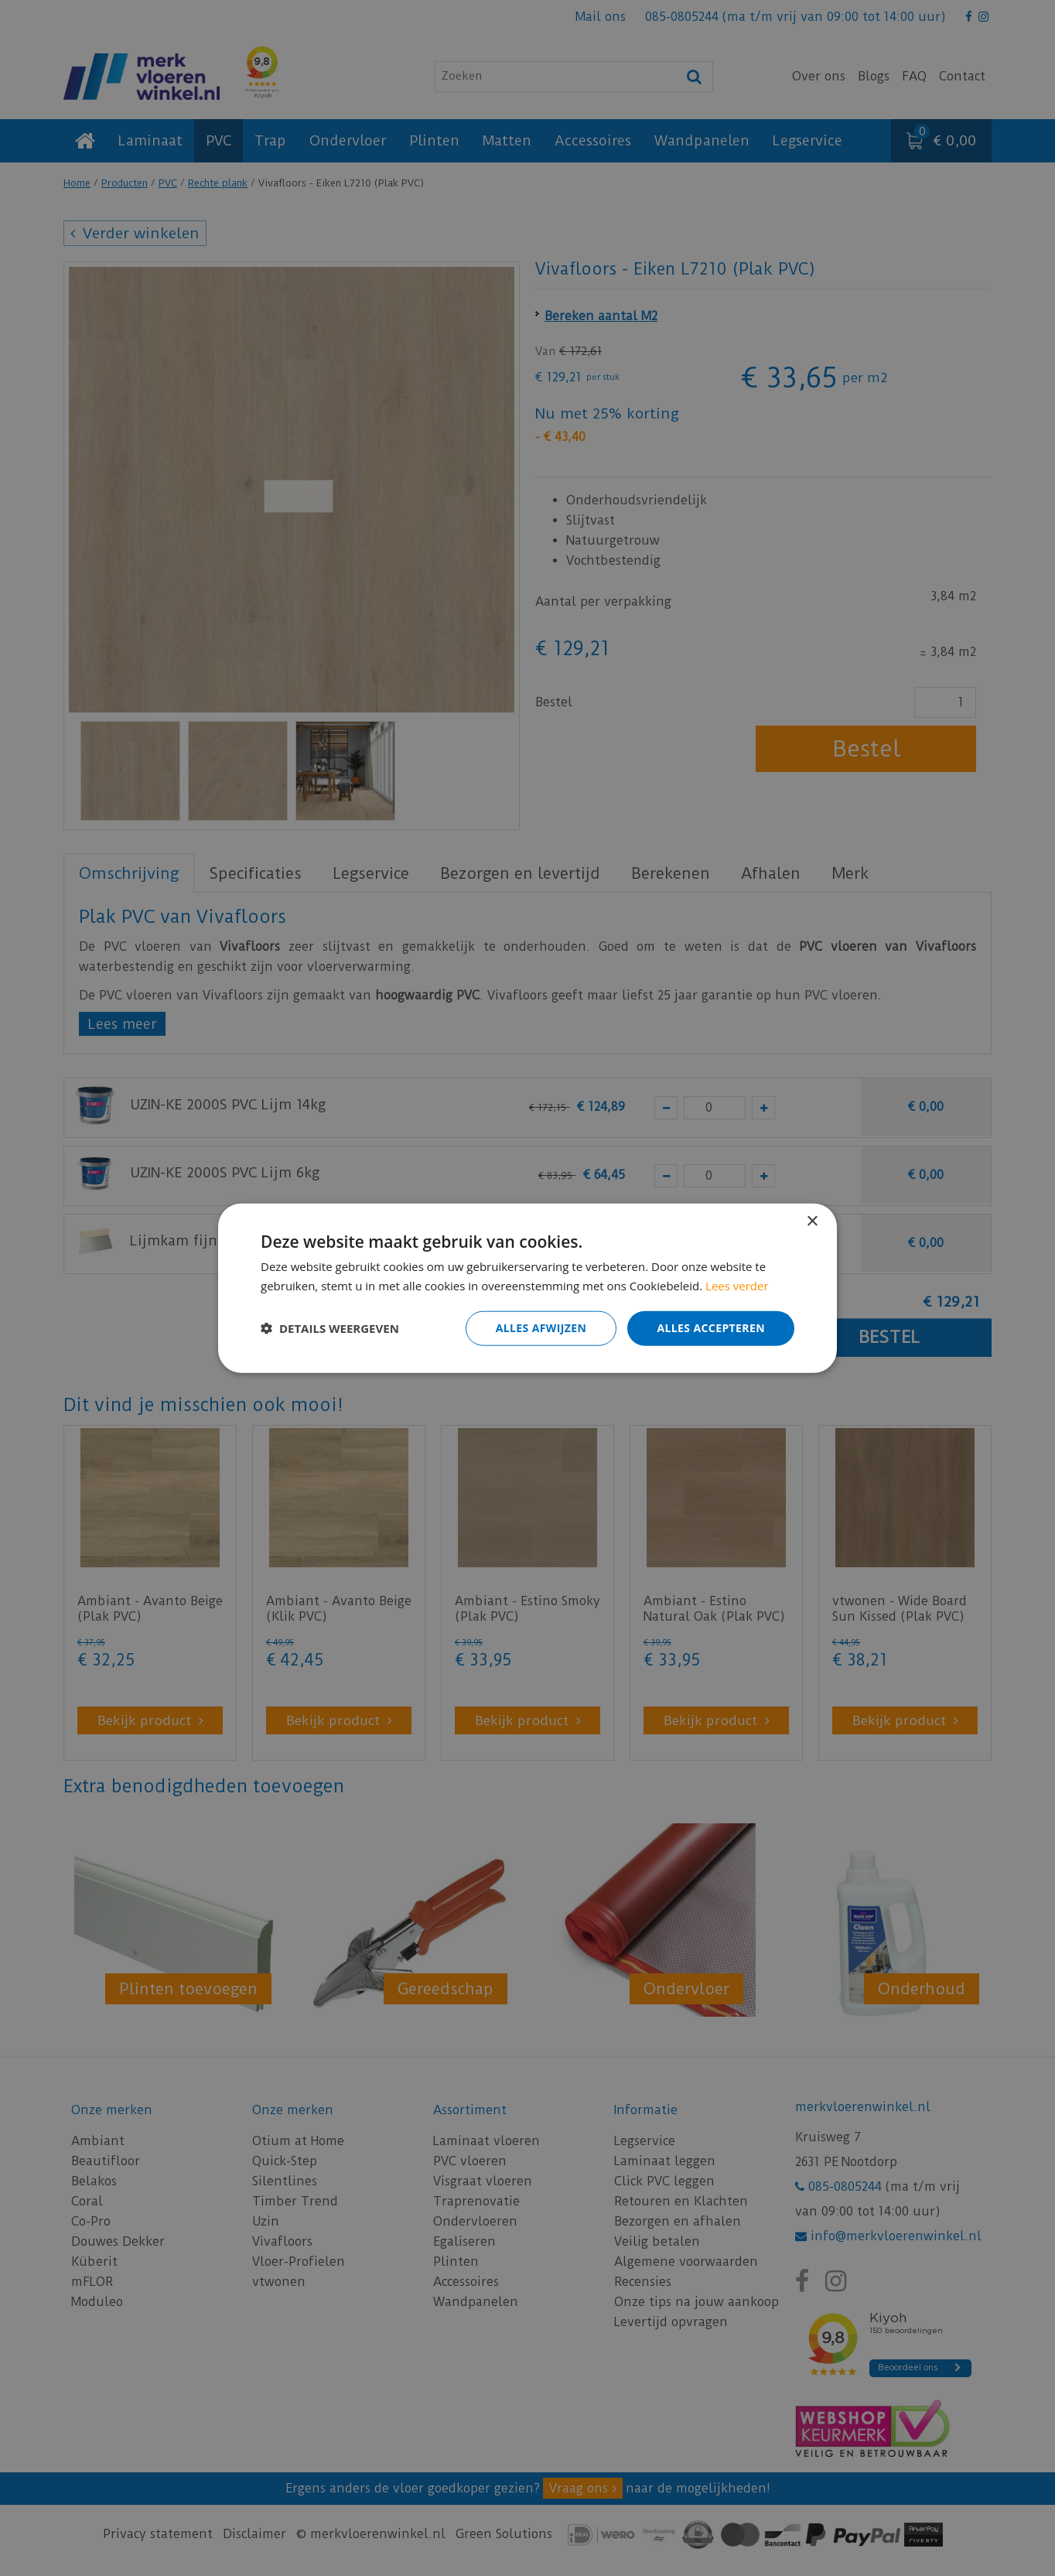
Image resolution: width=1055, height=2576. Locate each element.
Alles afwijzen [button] (541, 1327)
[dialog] (527, 1288)
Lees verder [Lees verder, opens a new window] (737, 1285)
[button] (330, 1328)
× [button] (812, 1222)
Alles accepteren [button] (711, 1327)
